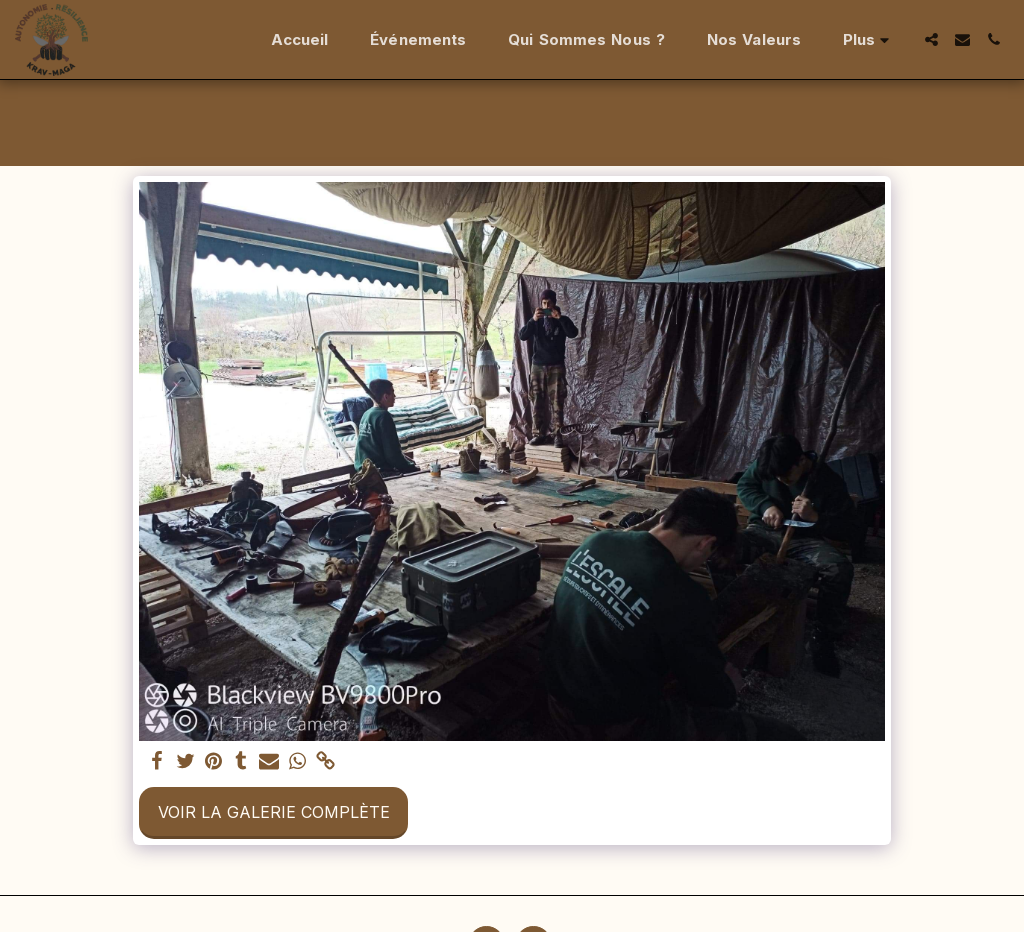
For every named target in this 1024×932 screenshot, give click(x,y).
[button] (931, 39)
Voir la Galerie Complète (274, 812)
